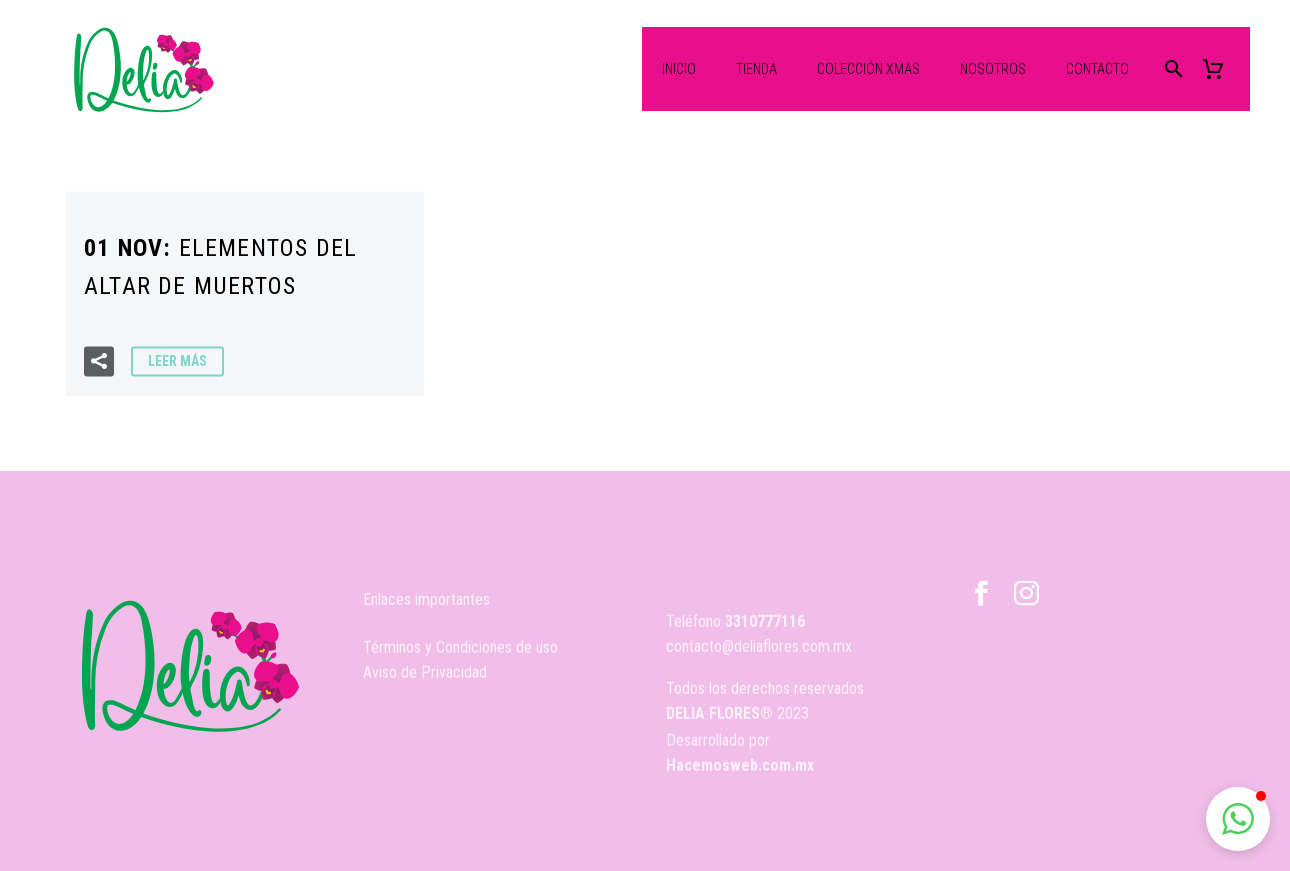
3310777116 (765, 650)
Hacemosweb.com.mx (740, 777)
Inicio (679, 69)
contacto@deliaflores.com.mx (759, 675)
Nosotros (993, 69)
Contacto (1097, 69)
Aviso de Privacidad (425, 685)
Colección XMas (868, 69)
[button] (1238, 819)
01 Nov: (220, 269)
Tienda (756, 69)
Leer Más (177, 363)
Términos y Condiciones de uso (460, 660)
